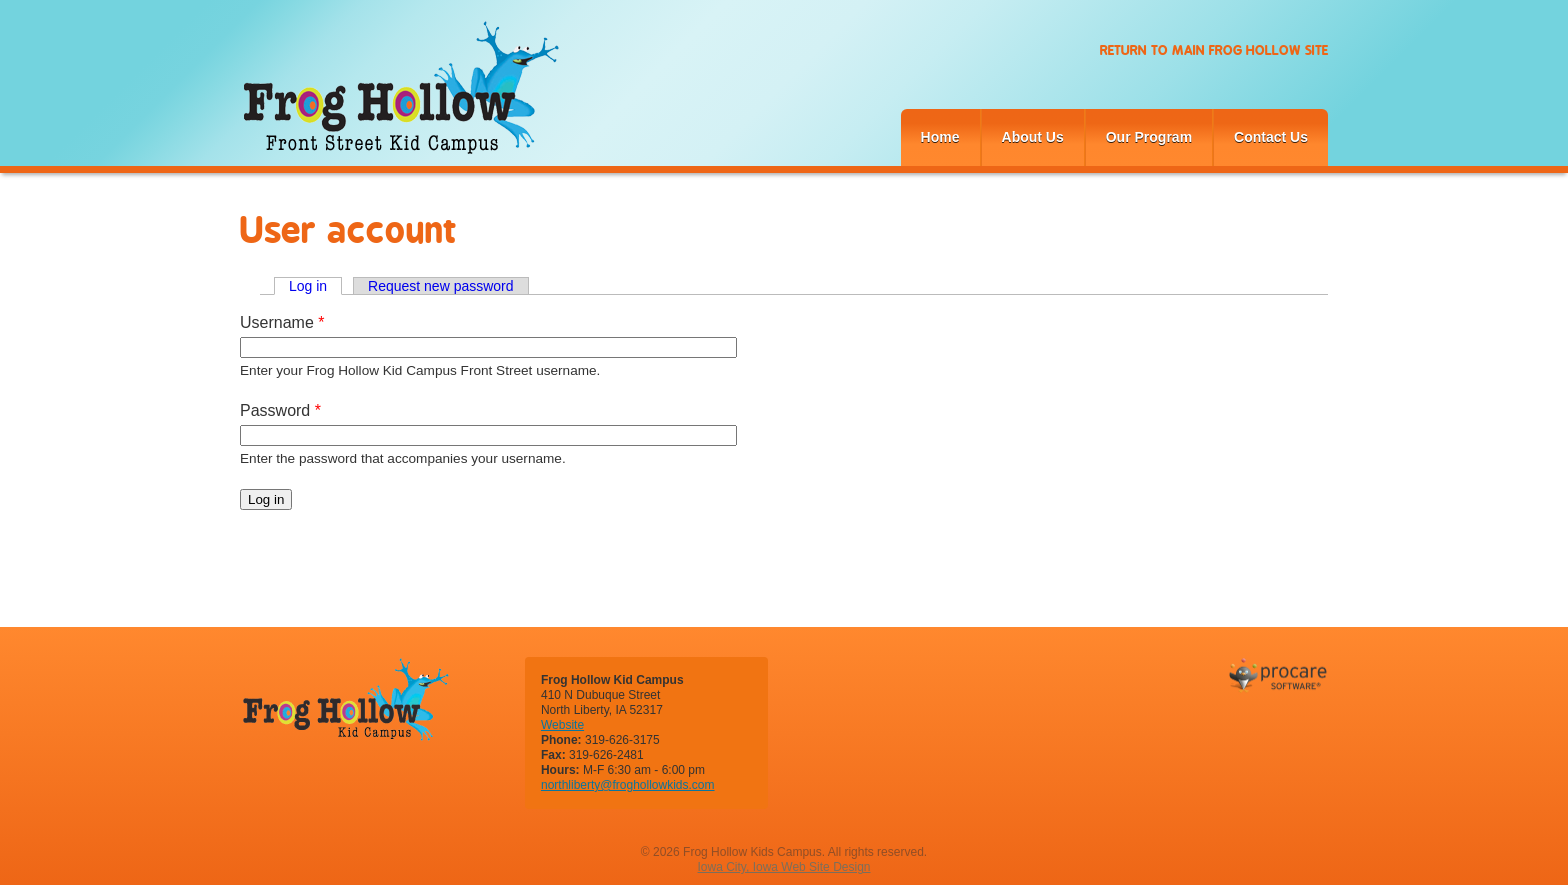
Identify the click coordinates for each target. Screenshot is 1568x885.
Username (282, 322)
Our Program (1149, 137)
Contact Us (1271, 137)
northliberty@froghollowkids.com (628, 785)
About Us (1033, 137)
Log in (315, 286)
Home (940, 137)
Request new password (441, 286)
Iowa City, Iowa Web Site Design (784, 867)
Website (562, 725)
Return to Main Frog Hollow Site (1214, 50)
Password (280, 410)
